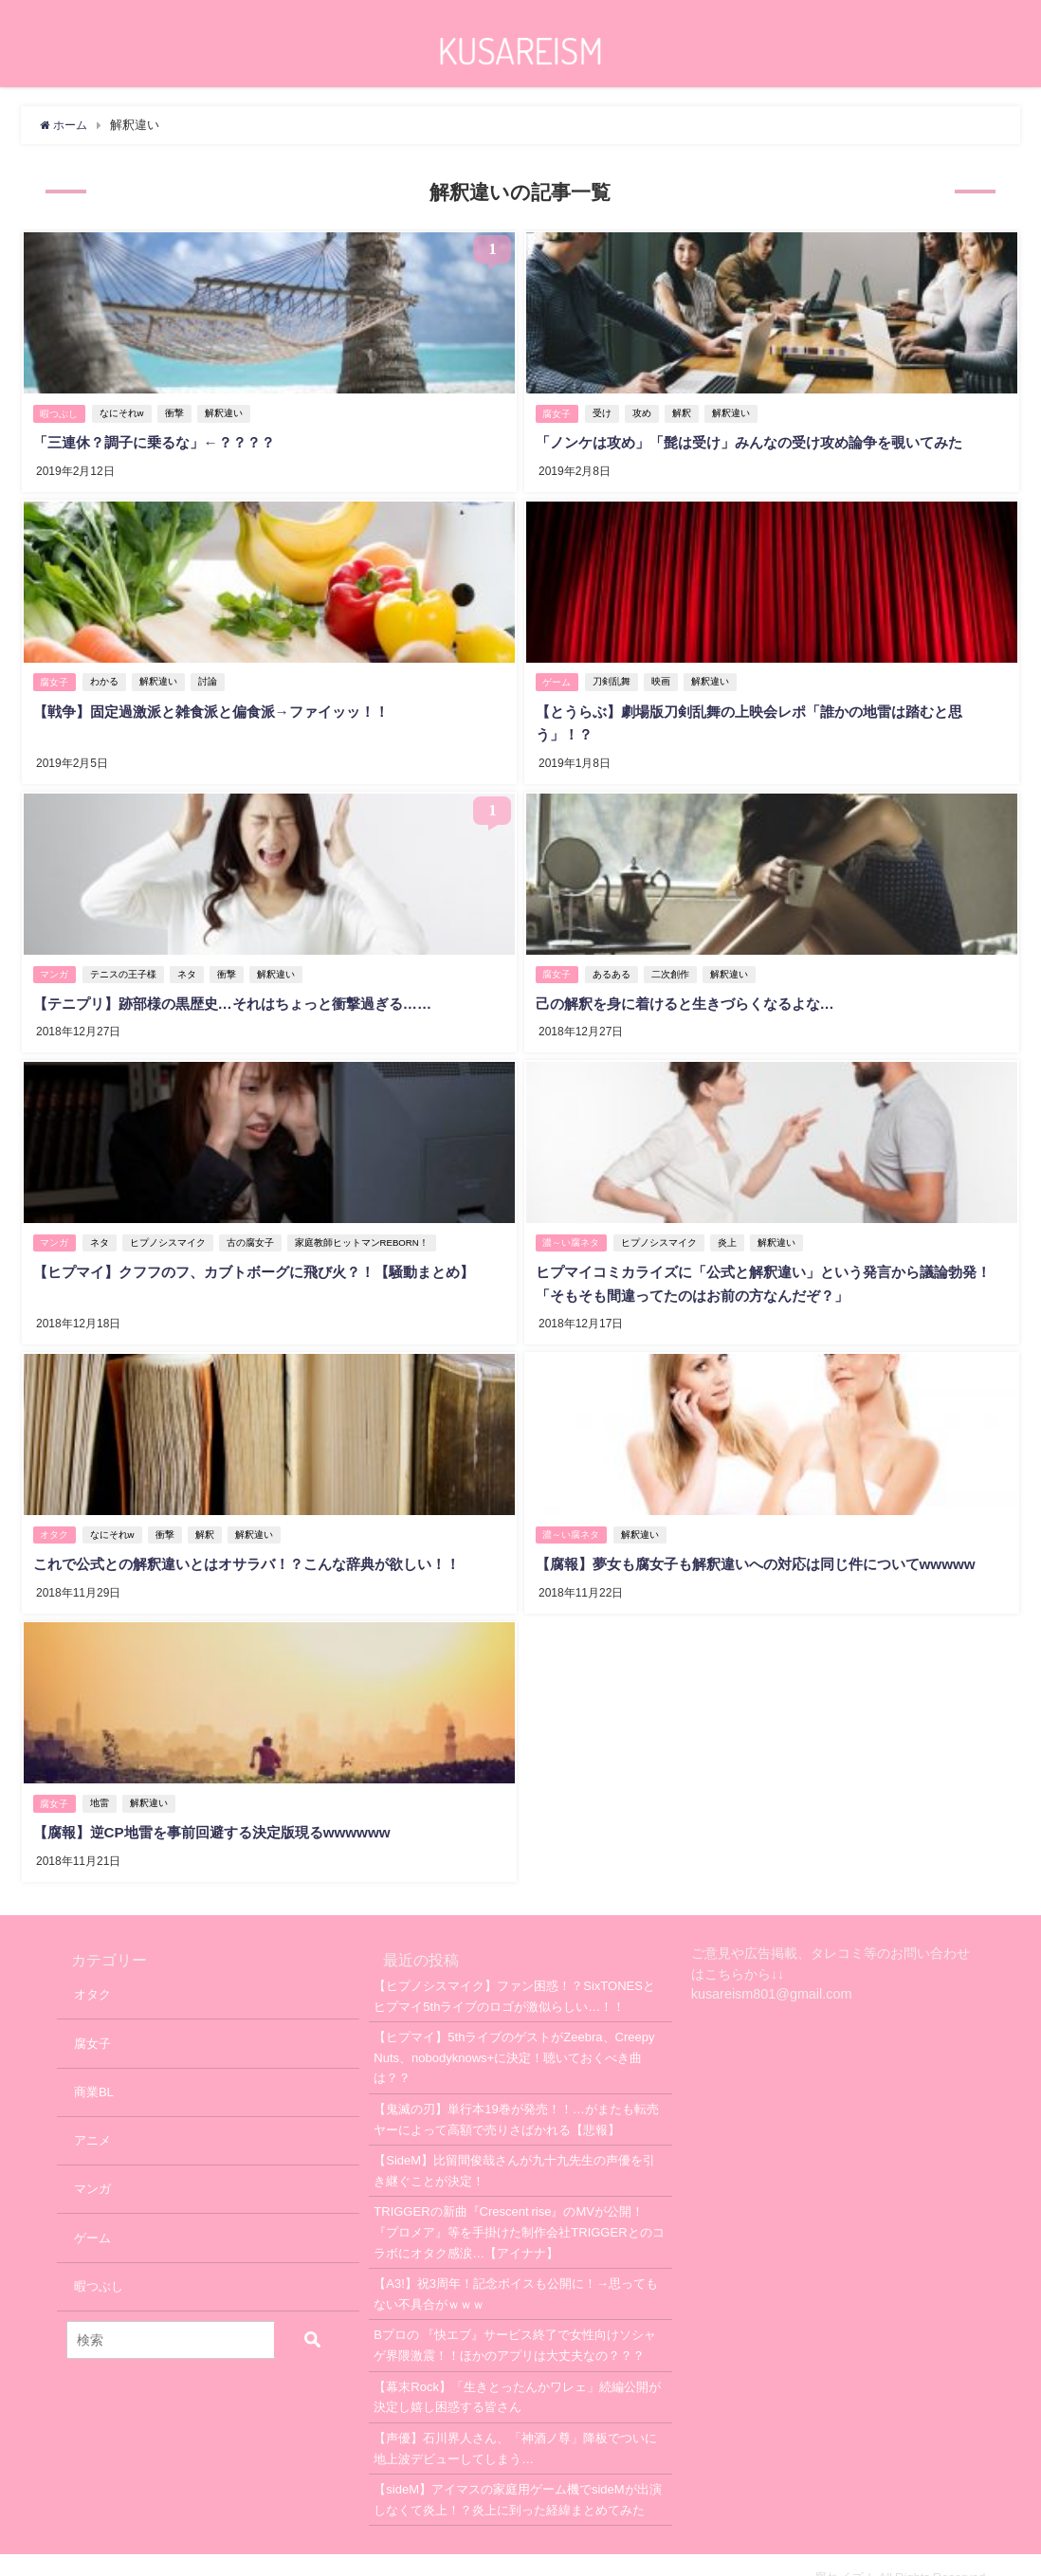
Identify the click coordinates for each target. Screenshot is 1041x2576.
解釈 (684, 412)
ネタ (189, 963)
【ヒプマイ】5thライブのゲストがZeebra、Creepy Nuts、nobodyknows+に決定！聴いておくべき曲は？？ (514, 2031)
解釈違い (227, 412)
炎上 (730, 1228)
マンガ (55, 963)
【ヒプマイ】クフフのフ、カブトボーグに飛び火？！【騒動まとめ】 (266, 1257)
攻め (644, 412)
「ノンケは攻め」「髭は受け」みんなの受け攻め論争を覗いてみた (761, 440)
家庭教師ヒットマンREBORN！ (364, 1228)
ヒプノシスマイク (171, 1228)
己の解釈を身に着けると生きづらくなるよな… (693, 992)
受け (604, 412)
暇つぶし (60, 412)
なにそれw (124, 412)
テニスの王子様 (126, 963)
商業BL (94, 2066)
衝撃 (177, 412)
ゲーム (557, 676)
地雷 (102, 1780)
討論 (210, 676)
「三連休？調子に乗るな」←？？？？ (160, 440)
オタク (55, 1515)
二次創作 (673, 963)
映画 (663, 676)
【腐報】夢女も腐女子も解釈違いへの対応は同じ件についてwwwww (768, 1544)
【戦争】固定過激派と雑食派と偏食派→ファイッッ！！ (221, 705)
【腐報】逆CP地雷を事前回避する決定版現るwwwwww (221, 1809)
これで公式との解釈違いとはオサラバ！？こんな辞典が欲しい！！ (258, 1544)
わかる (107, 676)
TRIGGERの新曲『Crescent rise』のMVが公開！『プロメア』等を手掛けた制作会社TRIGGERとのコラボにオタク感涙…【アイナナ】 (519, 2206)
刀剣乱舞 (614, 676)
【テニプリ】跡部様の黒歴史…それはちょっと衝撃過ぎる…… (243, 992)
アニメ (92, 2115)
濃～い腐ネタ (571, 1228)
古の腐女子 (253, 1228)
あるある (614, 963)
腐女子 (557, 412)
